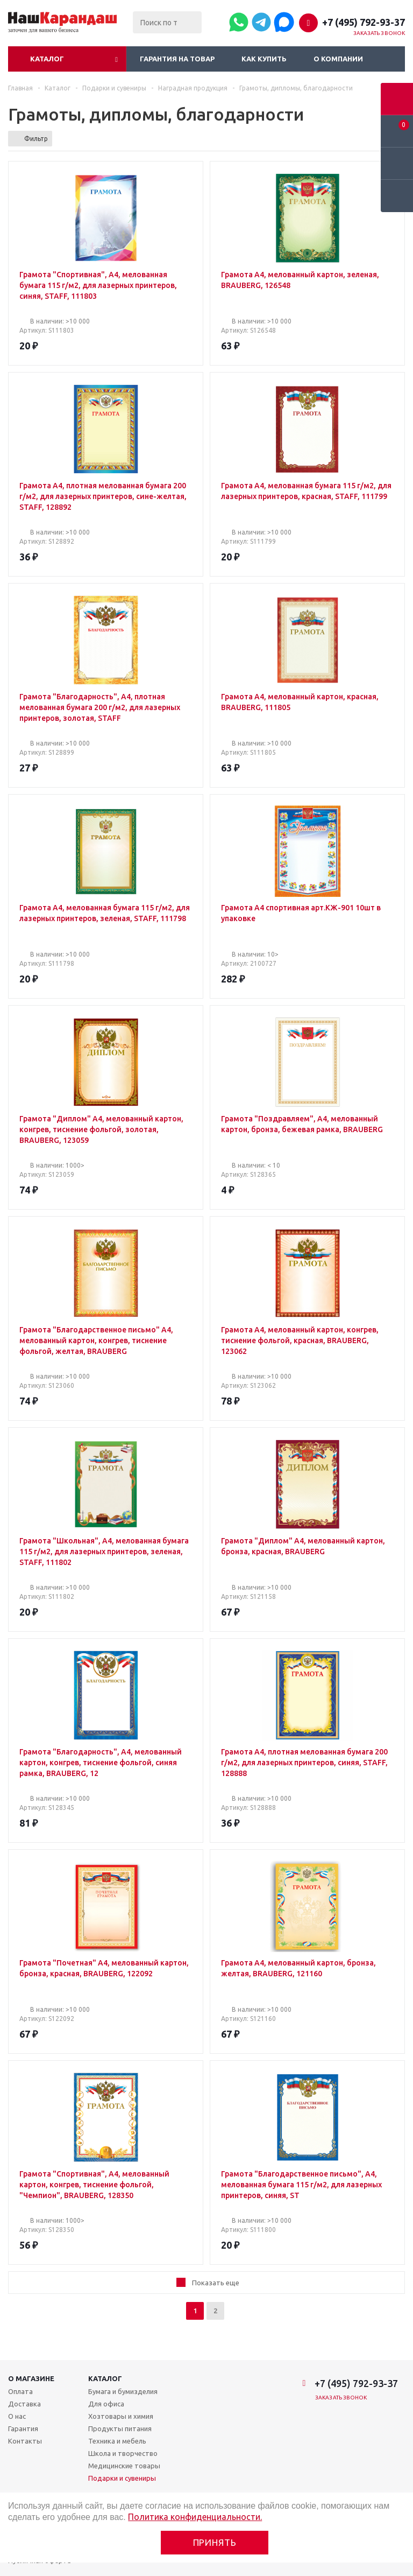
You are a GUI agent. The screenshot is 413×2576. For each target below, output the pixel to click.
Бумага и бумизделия (123, 2391)
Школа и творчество (123, 2453)
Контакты (25, 2441)
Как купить (264, 58)
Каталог (47, 58)
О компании (338, 58)
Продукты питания (120, 2428)
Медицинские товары (124, 2465)
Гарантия (23, 2428)
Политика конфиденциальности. (195, 2517)
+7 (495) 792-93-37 (363, 22)
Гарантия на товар (177, 58)
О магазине (31, 2378)
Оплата (20, 2391)
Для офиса (106, 2403)
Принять (215, 2542)
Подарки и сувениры (122, 2478)
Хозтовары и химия (120, 2416)
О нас (17, 2416)
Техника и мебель (117, 2441)
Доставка (24, 2403)
